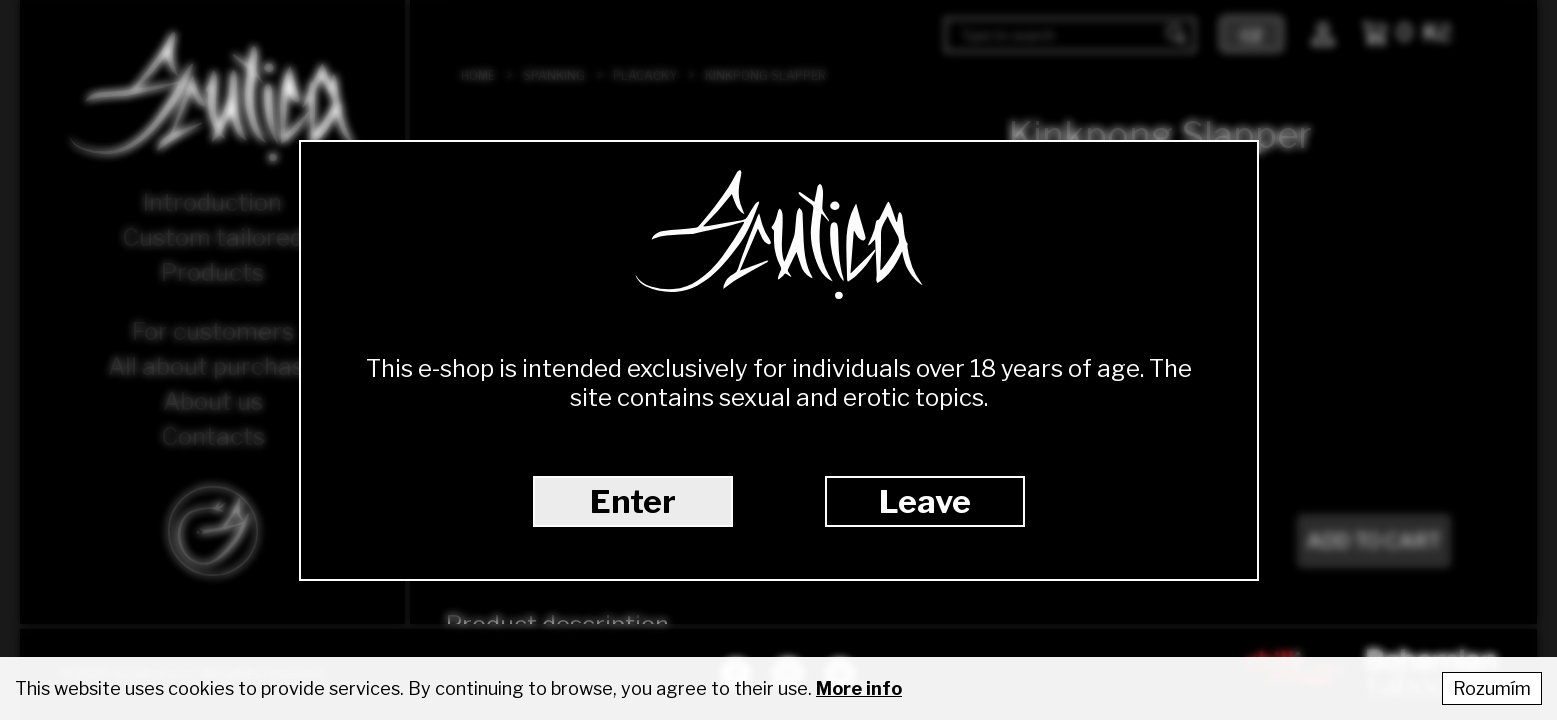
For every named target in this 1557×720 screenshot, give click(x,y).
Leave (925, 501)
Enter (633, 501)
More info (859, 688)
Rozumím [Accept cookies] (1492, 688)
